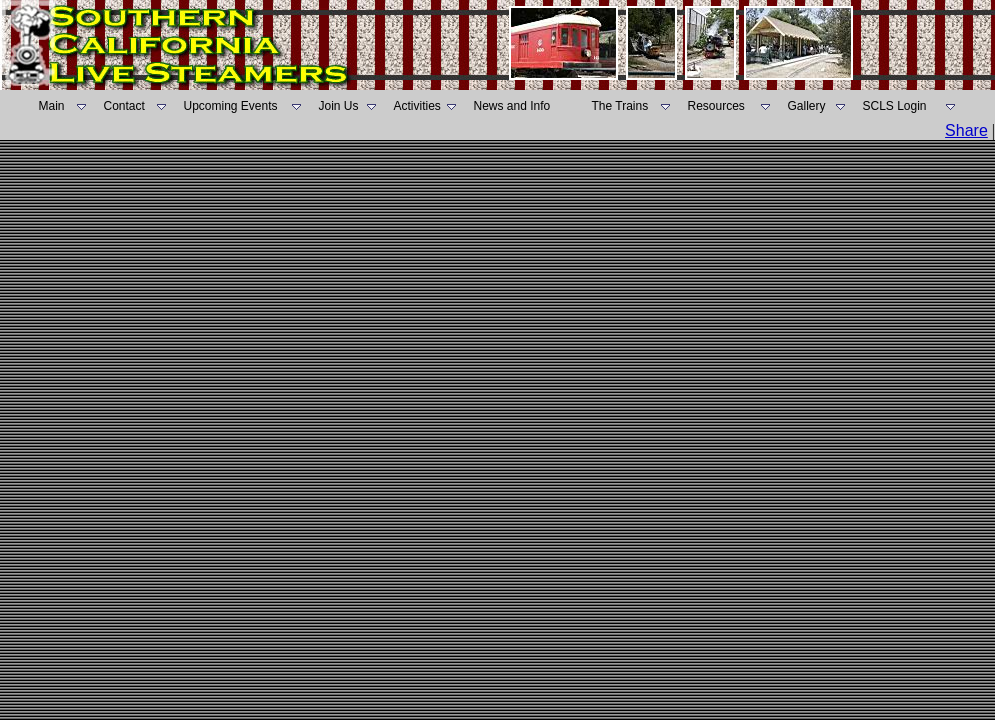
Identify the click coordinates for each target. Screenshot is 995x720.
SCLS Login (895, 106)
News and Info (512, 106)
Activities (417, 106)
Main (52, 106)
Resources (716, 106)
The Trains (620, 106)
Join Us (339, 106)
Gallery (807, 106)
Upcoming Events (231, 106)
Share (966, 130)
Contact (124, 106)
